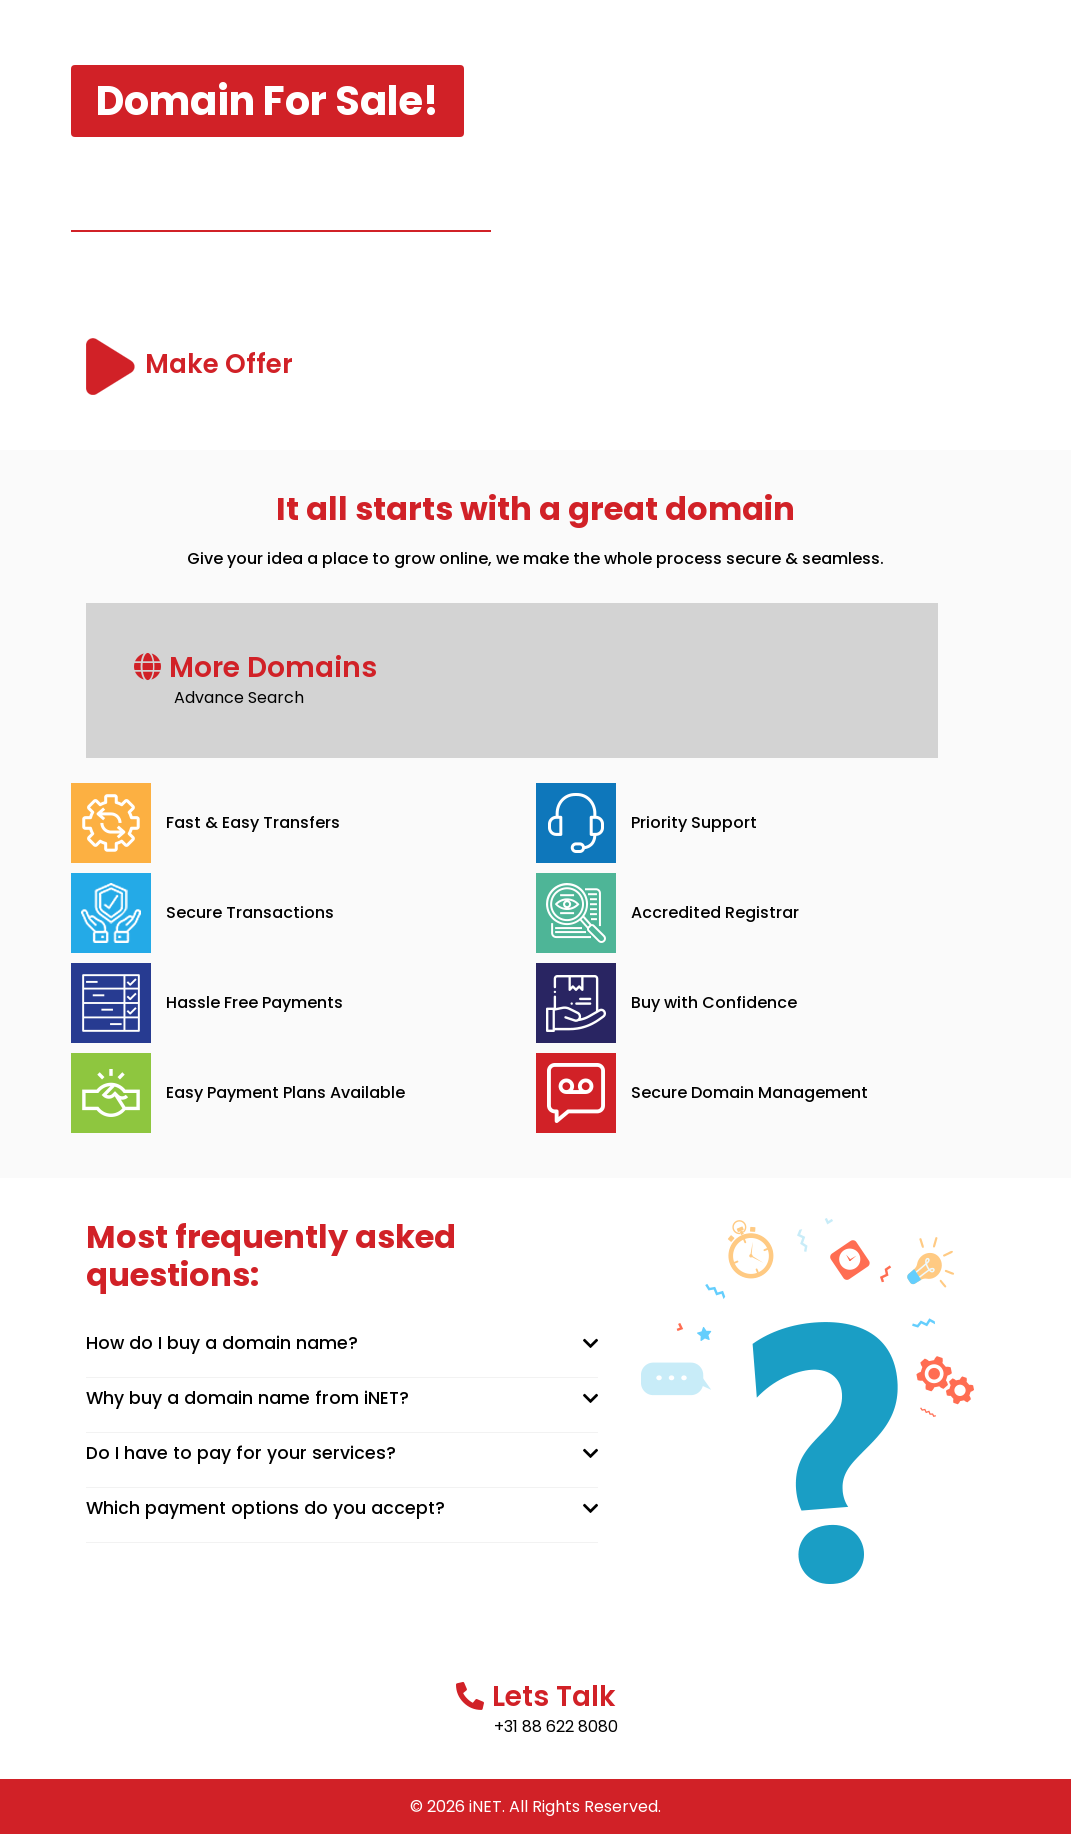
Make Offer (222, 364)
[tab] (342, 1344)
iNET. (487, 1806)
